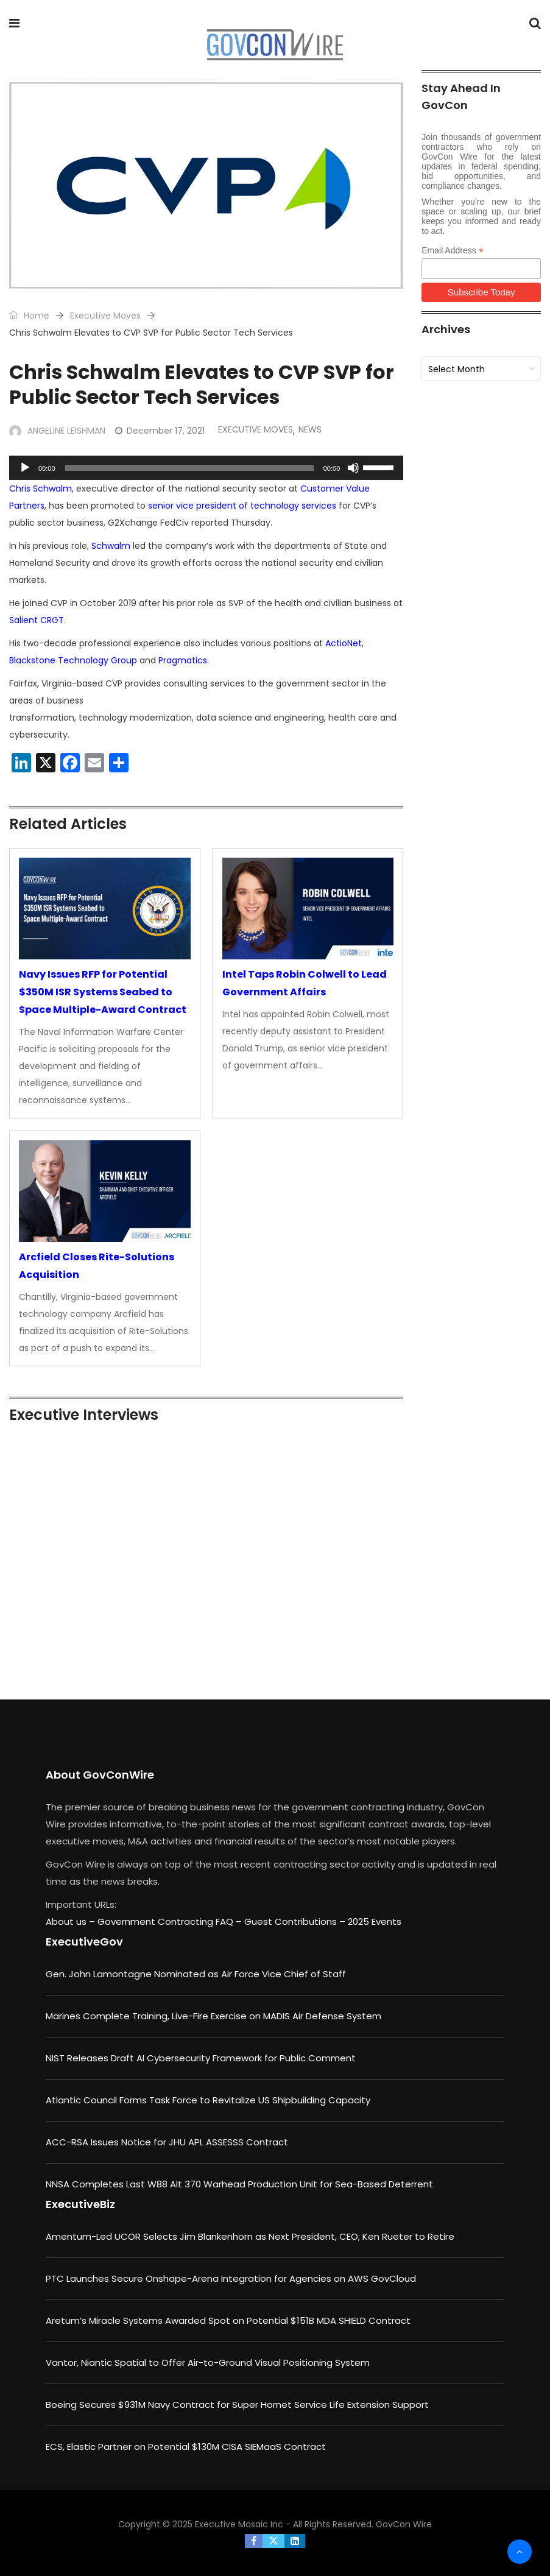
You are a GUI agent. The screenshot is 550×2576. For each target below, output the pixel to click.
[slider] (189, 468)
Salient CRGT (36, 620)
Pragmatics (182, 660)
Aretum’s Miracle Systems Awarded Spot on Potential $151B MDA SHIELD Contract (228, 2320)
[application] (206, 468)
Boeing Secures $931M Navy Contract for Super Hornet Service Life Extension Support (237, 2404)
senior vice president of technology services (242, 505)
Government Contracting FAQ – (170, 1921)
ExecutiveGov (84, 1941)
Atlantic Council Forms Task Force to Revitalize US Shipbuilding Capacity (208, 2100)
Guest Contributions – (296, 1921)
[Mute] (353, 468)
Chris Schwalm (40, 488)
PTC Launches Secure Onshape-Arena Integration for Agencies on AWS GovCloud (231, 2278)
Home (29, 315)
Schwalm (110, 546)
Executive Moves (105, 315)
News (310, 429)
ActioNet (343, 643)
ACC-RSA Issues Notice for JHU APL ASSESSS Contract (167, 2142)
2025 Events (374, 1921)
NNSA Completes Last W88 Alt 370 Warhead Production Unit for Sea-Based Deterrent (239, 2184)
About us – (71, 1921)
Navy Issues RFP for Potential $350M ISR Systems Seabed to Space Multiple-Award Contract (102, 992)
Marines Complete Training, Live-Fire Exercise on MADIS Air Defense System (213, 2016)
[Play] (25, 468)
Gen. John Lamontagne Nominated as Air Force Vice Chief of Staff (196, 1973)
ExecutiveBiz (80, 2204)
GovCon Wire (404, 2524)
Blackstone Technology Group (73, 660)
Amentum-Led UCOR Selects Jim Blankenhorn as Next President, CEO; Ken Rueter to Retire (250, 2236)
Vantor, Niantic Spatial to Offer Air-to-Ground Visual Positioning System (208, 2362)
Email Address (452, 250)
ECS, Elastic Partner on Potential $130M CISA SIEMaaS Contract (186, 2446)
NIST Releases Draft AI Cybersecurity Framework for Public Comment (201, 2058)
